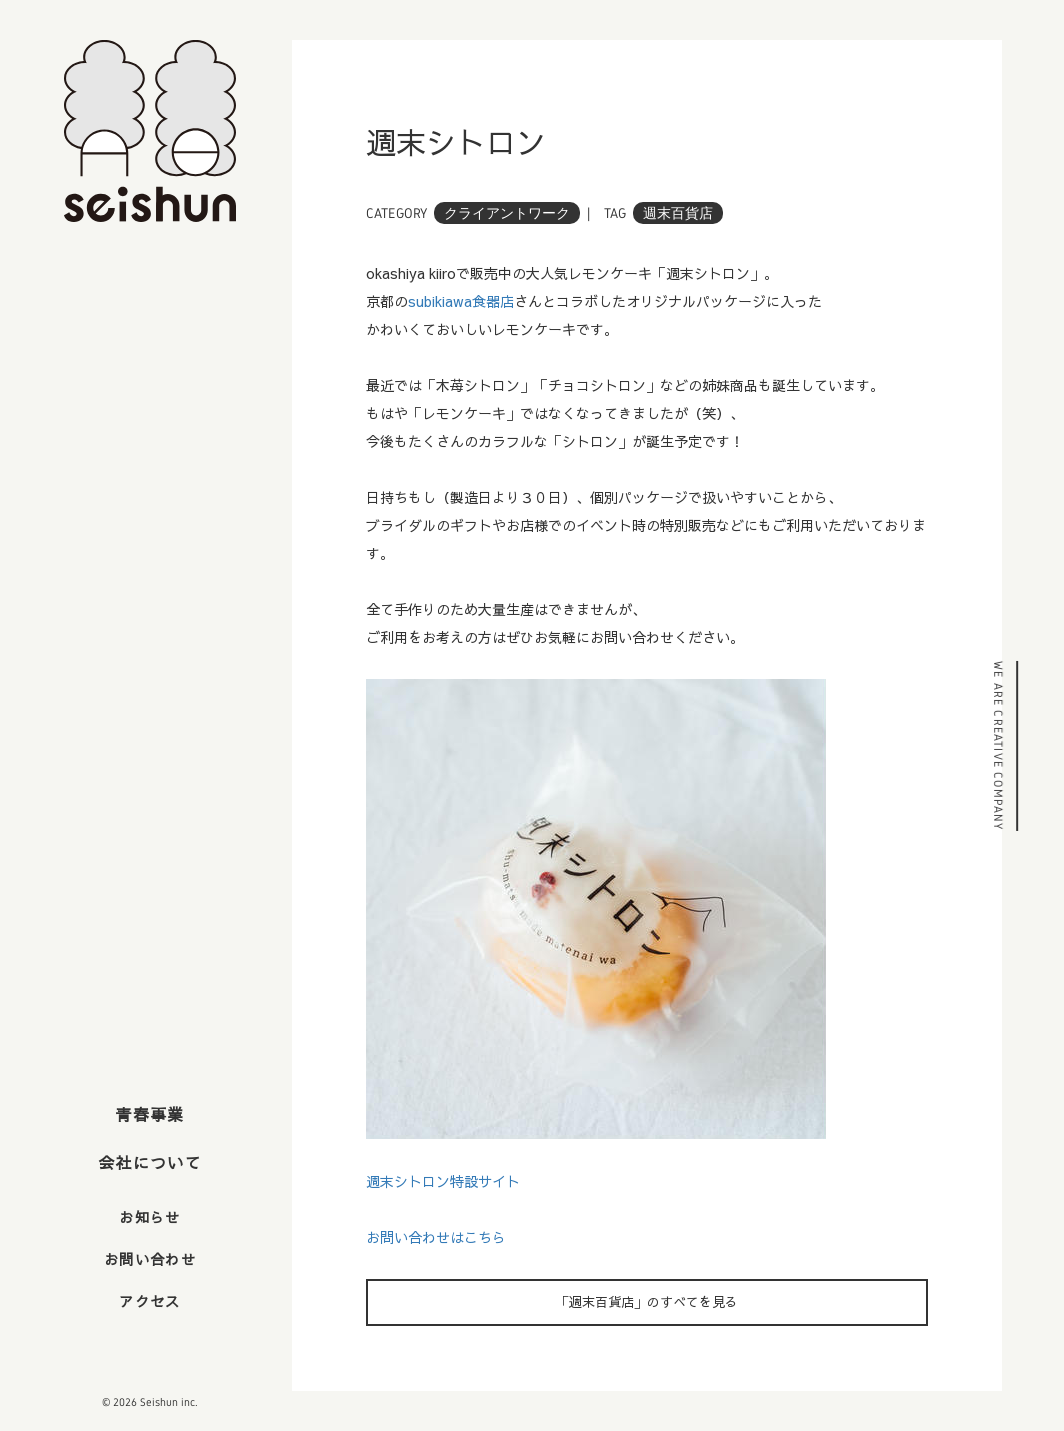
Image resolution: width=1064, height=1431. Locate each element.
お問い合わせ (150, 1259)
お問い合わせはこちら (436, 1237)
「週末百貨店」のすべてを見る (647, 1302)
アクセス (150, 1301)
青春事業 (150, 1114)
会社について (150, 1162)
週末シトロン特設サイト (443, 1181)
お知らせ (150, 1217)
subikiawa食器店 (461, 301)
